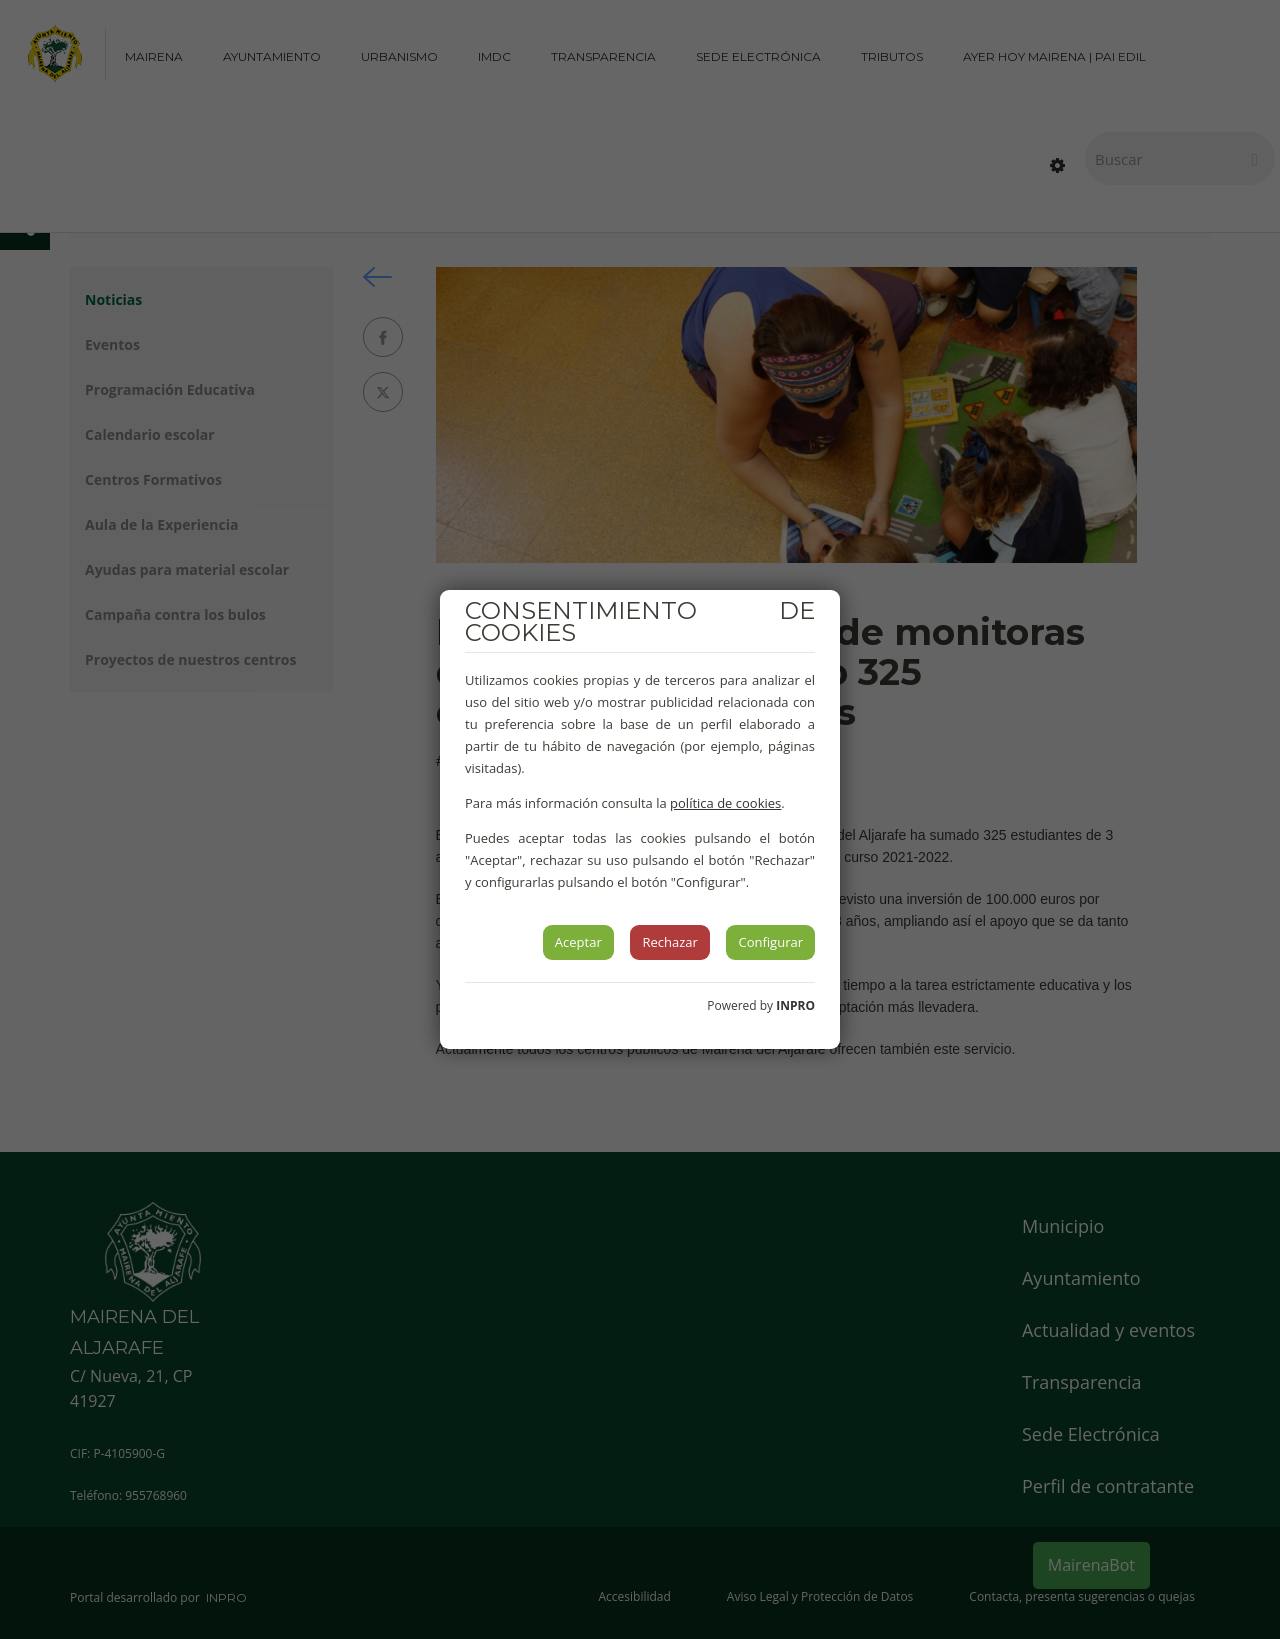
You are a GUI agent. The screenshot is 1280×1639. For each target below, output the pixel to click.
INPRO (795, 1005)
